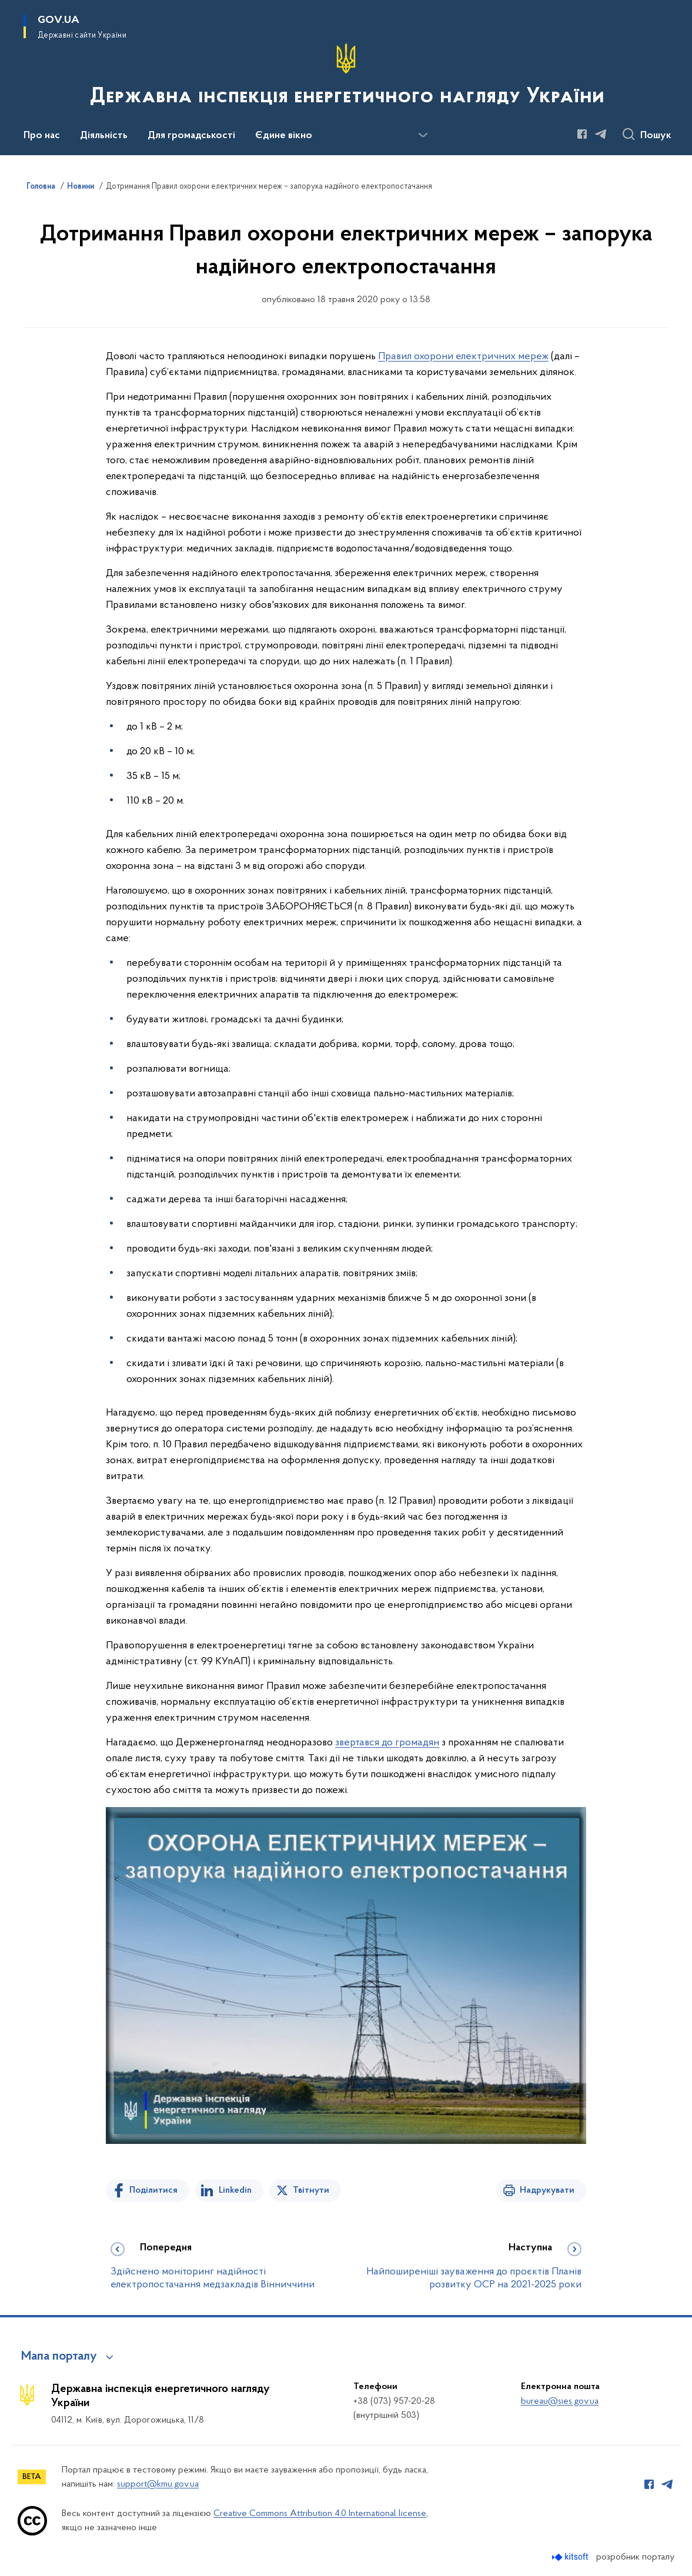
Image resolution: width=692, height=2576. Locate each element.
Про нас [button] (42, 136)
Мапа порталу (59, 2356)
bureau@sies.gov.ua (560, 2401)
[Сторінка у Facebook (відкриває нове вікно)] (582, 134)
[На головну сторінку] (346, 76)
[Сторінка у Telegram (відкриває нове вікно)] (601, 134)
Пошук (655, 136)
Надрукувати (547, 2190)
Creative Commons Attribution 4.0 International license (319, 2513)
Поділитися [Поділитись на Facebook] (153, 2190)
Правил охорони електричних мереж (463, 356)
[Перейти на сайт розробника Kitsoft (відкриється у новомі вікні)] (571, 2556)
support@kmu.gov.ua (158, 2484)
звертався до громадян (387, 1742)
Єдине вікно (283, 136)
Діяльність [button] (104, 136)
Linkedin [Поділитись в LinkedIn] (235, 2190)
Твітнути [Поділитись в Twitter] (311, 2190)
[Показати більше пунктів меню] (423, 135)
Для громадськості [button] (191, 136)
